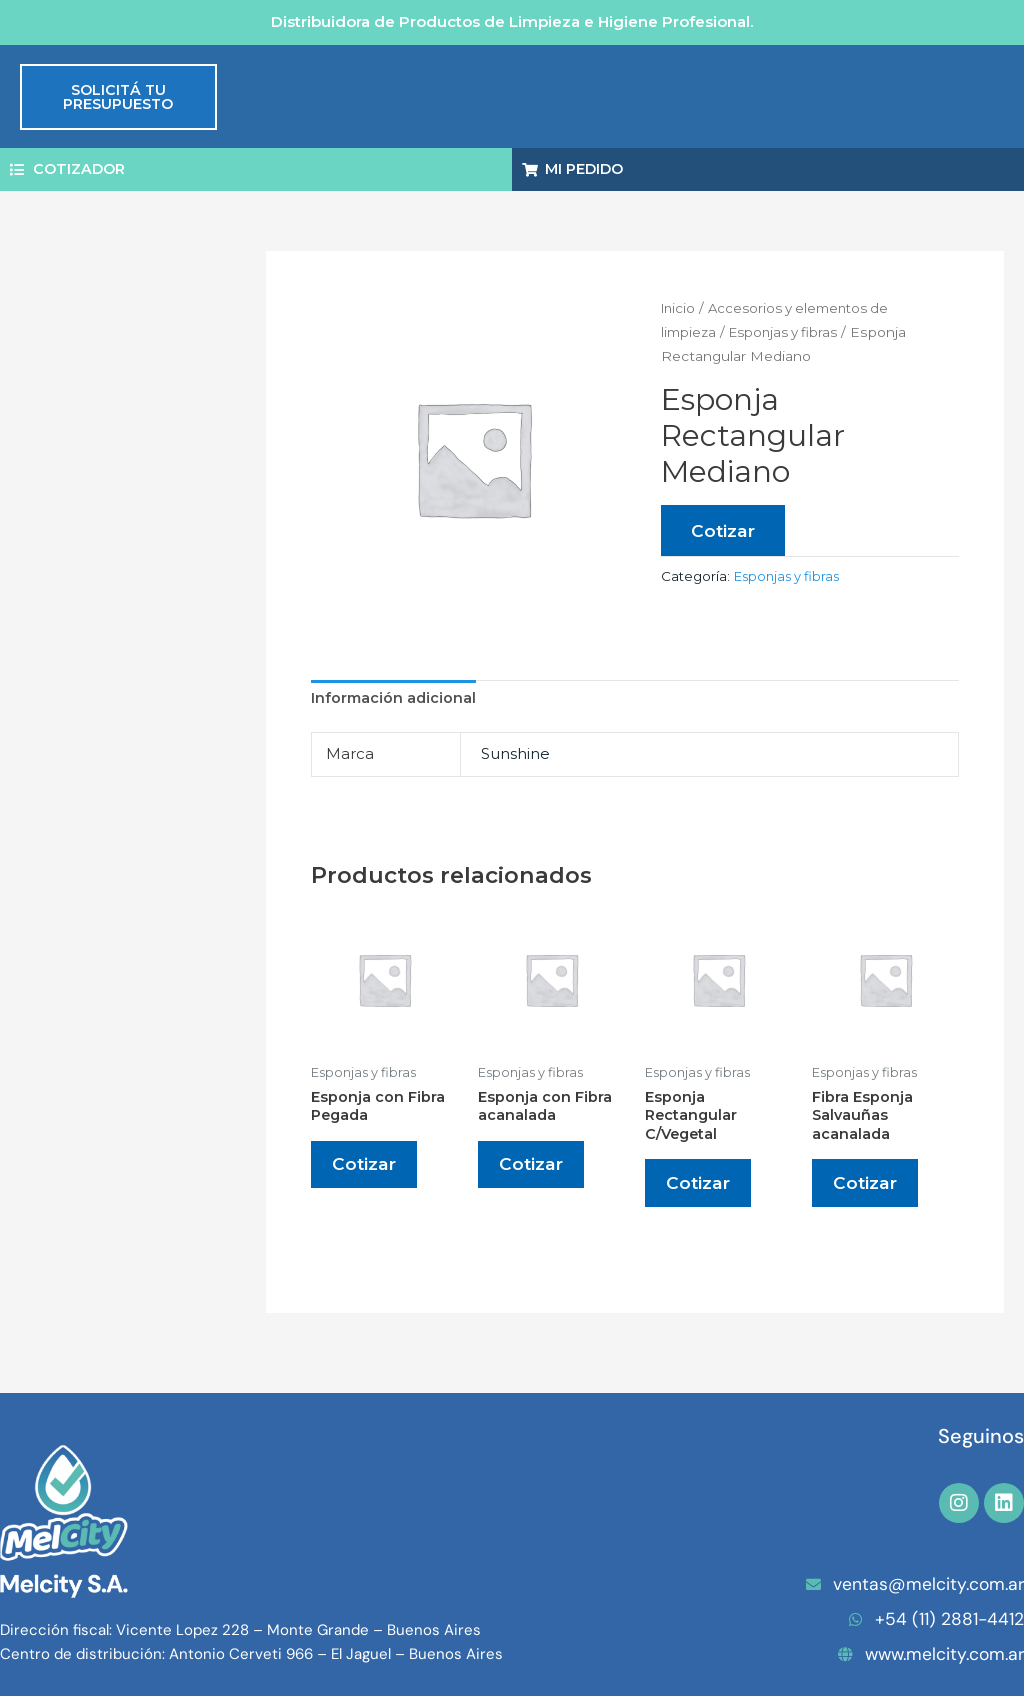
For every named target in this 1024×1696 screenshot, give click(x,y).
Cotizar (723, 532)
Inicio (679, 309)
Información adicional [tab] (395, 700)
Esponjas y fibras (790, 333)
